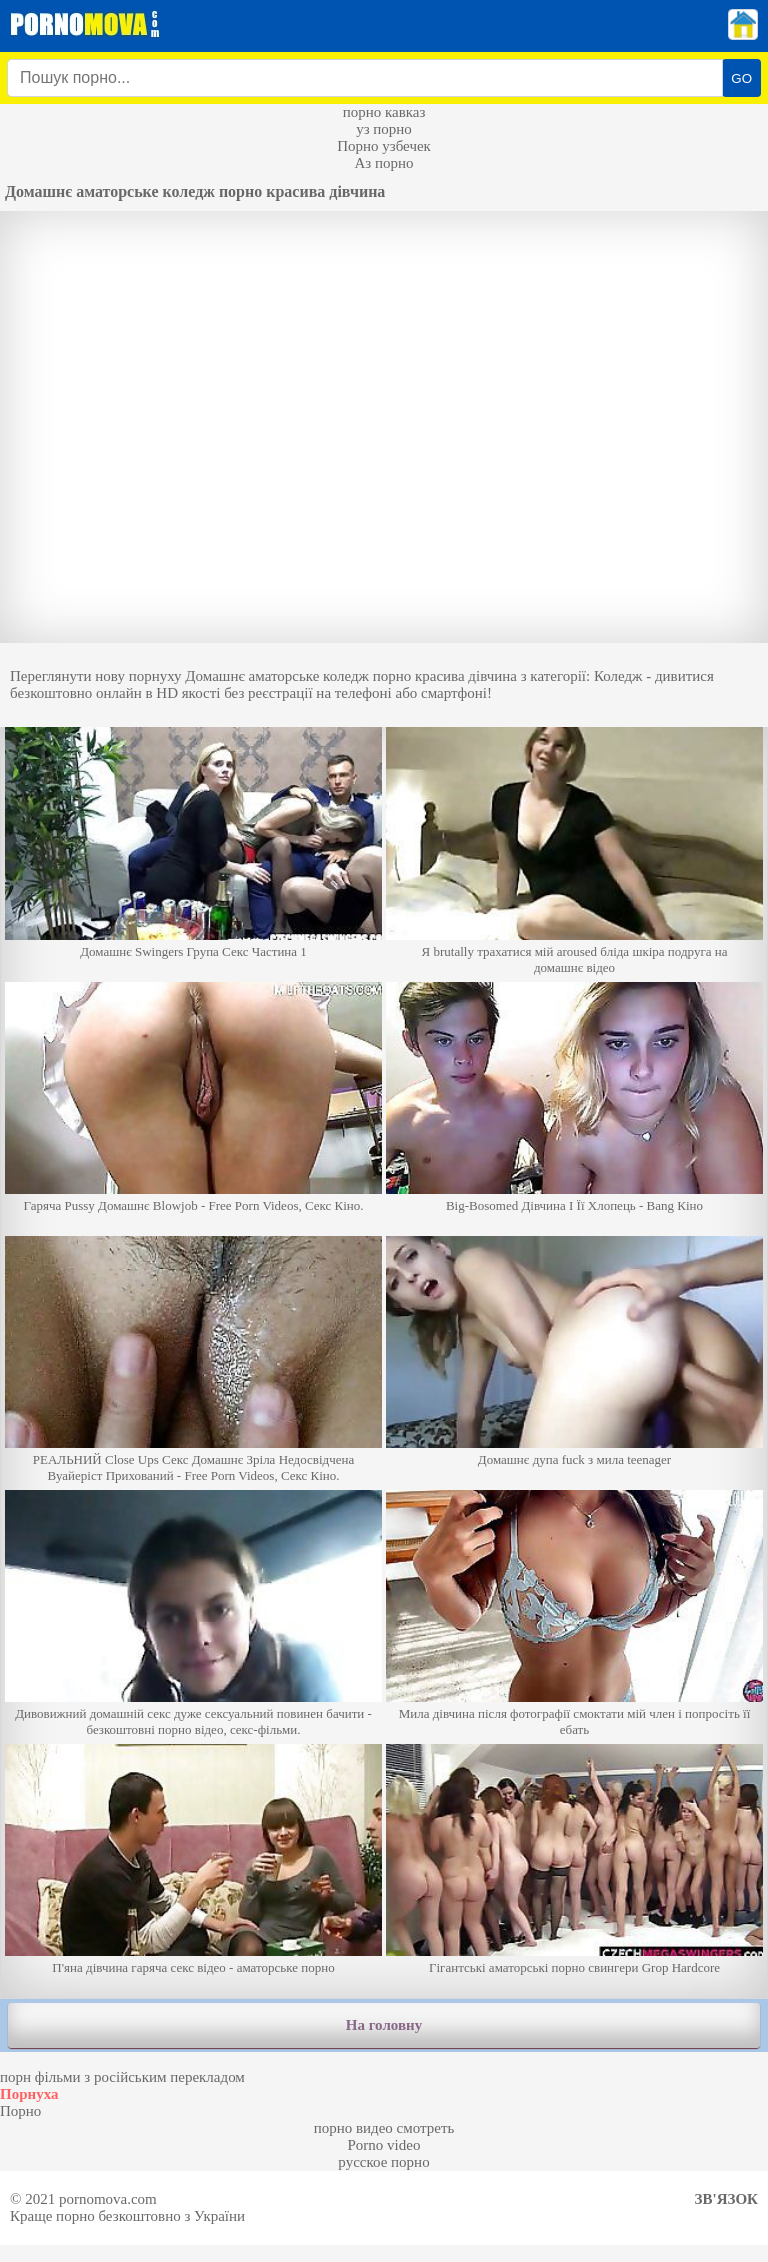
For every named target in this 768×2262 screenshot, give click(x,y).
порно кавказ (384, 112)
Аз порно (383, 163)
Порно (20, 2111)
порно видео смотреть (384, 2128)
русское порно (383, 2162)
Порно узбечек (384, 146)
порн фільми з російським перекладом (122, 2077)
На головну (384, 2025)
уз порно (384, 129)
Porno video (384, 2145)
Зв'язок (726, 2199)
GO (741, 78)
